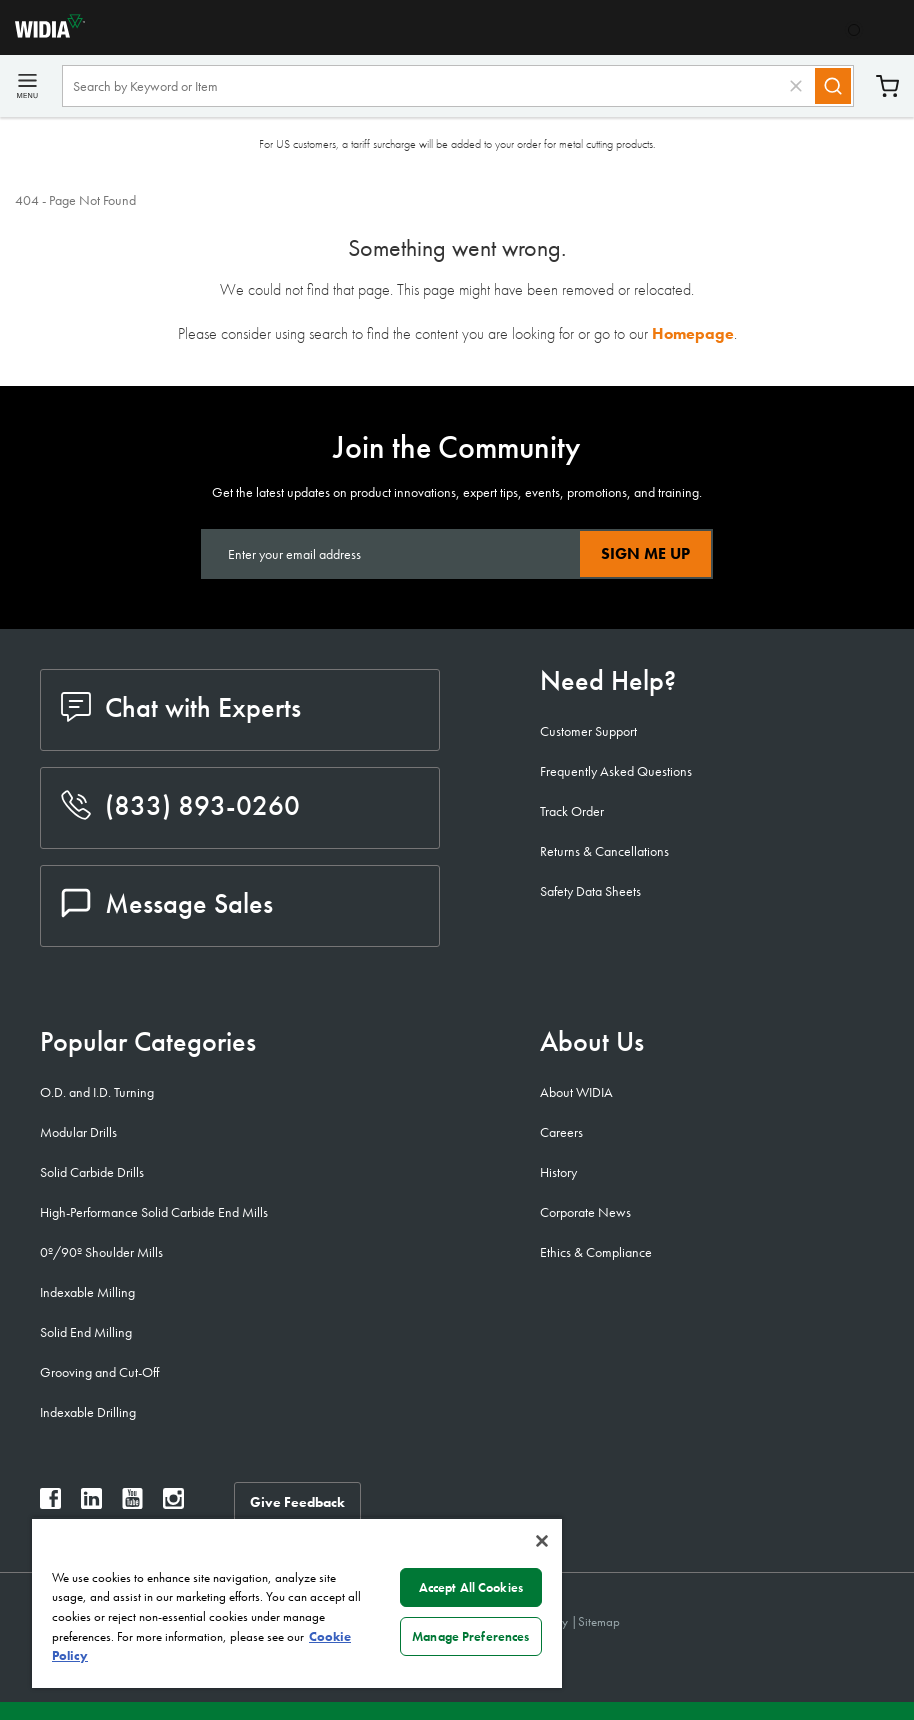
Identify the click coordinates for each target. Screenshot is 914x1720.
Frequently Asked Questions (616, 771)
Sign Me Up (645, 553)
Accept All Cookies (471, 1587)
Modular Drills (78, 1132)
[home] (42, 32)
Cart (887, 86)
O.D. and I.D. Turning (97, 1092)
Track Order (572, 811)
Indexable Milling (87, 1292)
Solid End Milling (86, 1332)
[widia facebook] (50, 1503)
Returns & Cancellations (604, 851)
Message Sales (167, 903)
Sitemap (599, 1621)
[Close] (542, 1541)
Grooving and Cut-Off (99, 1372)
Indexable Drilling (88, 1412)
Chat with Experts (181, 707)
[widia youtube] (132, 1503)
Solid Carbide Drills (92, 1172)
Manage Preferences (470, 1636)
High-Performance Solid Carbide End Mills (154, 1212)
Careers (561, 1132)
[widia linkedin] (91, 1503)
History (558, 1172)
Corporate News (585, 1212)
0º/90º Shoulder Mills (101, 1252)
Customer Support (588, 731)
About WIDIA (576, 1092)
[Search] (833, 86)
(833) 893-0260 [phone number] (180, 805)
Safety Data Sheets (590, 891)
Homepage (693, 333)
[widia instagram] (173, 1503)
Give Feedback (297, 1502)
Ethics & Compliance (596, 1252)
